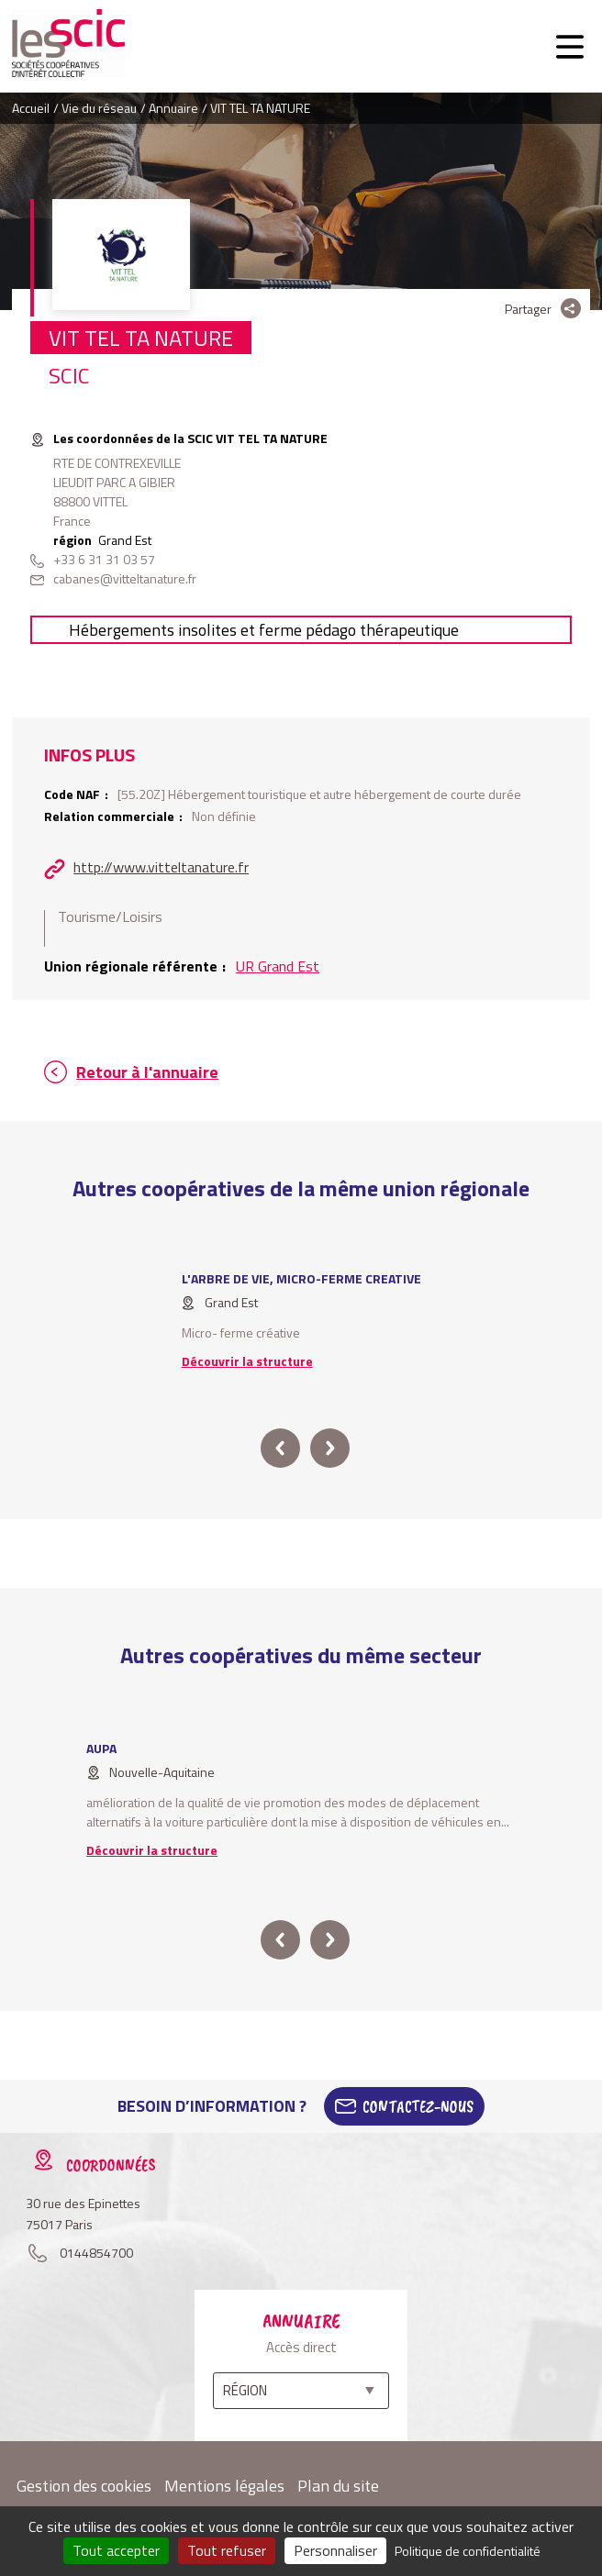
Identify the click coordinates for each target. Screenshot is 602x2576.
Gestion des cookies (84, 2485)
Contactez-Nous (418, 2106)
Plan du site (338, 2485)
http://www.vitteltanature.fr (161, 867)
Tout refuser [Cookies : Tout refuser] (226, 2550)
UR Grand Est (277, 966)
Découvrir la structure (247, 1361)
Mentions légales (224, 2485)
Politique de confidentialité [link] (468, 2550)
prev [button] (280, 1448)
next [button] (330, 1448)
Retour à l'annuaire (147, 1072)
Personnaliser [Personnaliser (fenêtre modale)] (335, 2550)
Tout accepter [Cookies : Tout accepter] (116, 2550)
